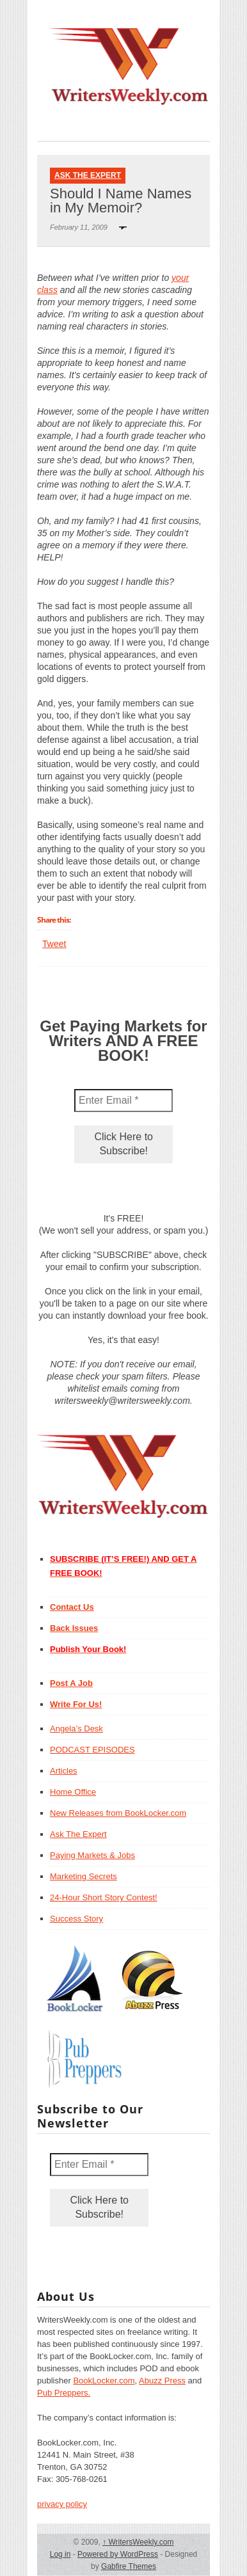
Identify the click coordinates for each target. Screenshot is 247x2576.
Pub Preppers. (63, 2392)
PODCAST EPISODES (92, 1749)
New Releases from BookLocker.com (118, 1813)
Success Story (76, 1918)
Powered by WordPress (117, 2554)
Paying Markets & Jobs (92, 1855)
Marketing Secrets (83, 1876)
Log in (60, 2554)
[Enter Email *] (123, 1100)
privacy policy (62, 2504)
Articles (63, 1771)
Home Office (73, 1792)
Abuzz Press (162, 2380)
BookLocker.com (103, 2380)
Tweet (54, 944)
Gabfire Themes (128, 2566)
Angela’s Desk (76, 1728)
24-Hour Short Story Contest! (103, 1897)
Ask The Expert (87, 175)
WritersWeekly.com (137, 2542)
